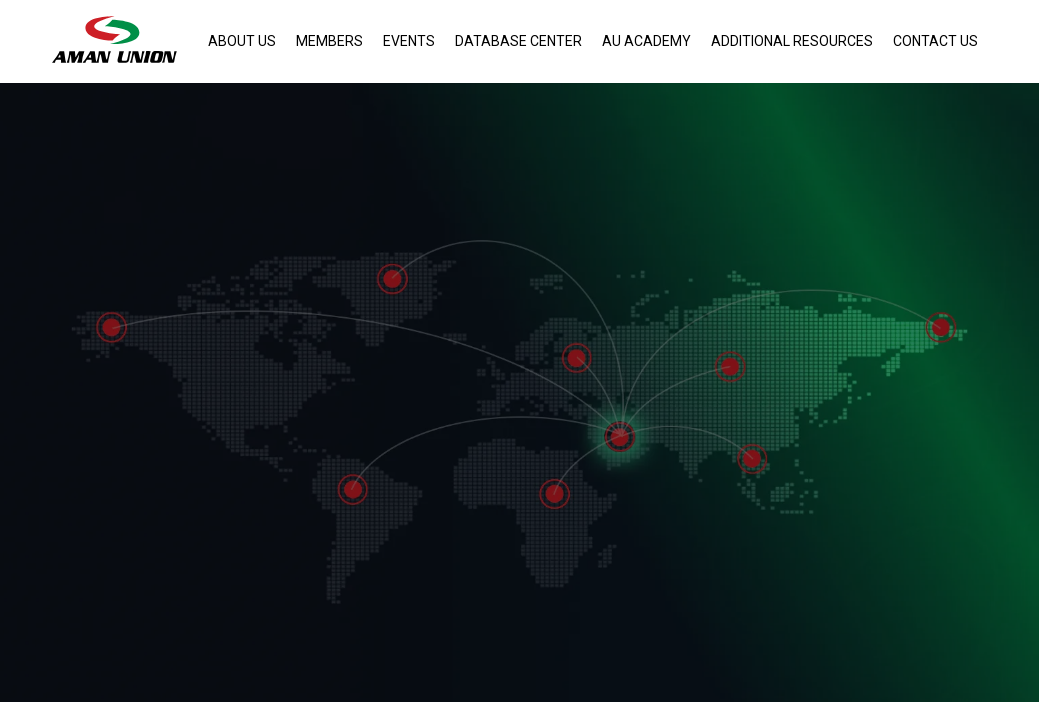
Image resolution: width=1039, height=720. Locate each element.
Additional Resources (792, 41)
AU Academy (646, 41)
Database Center (518, 41)
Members (329, 41)
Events (409, 41)
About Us (242, 41)
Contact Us (935, 41)
